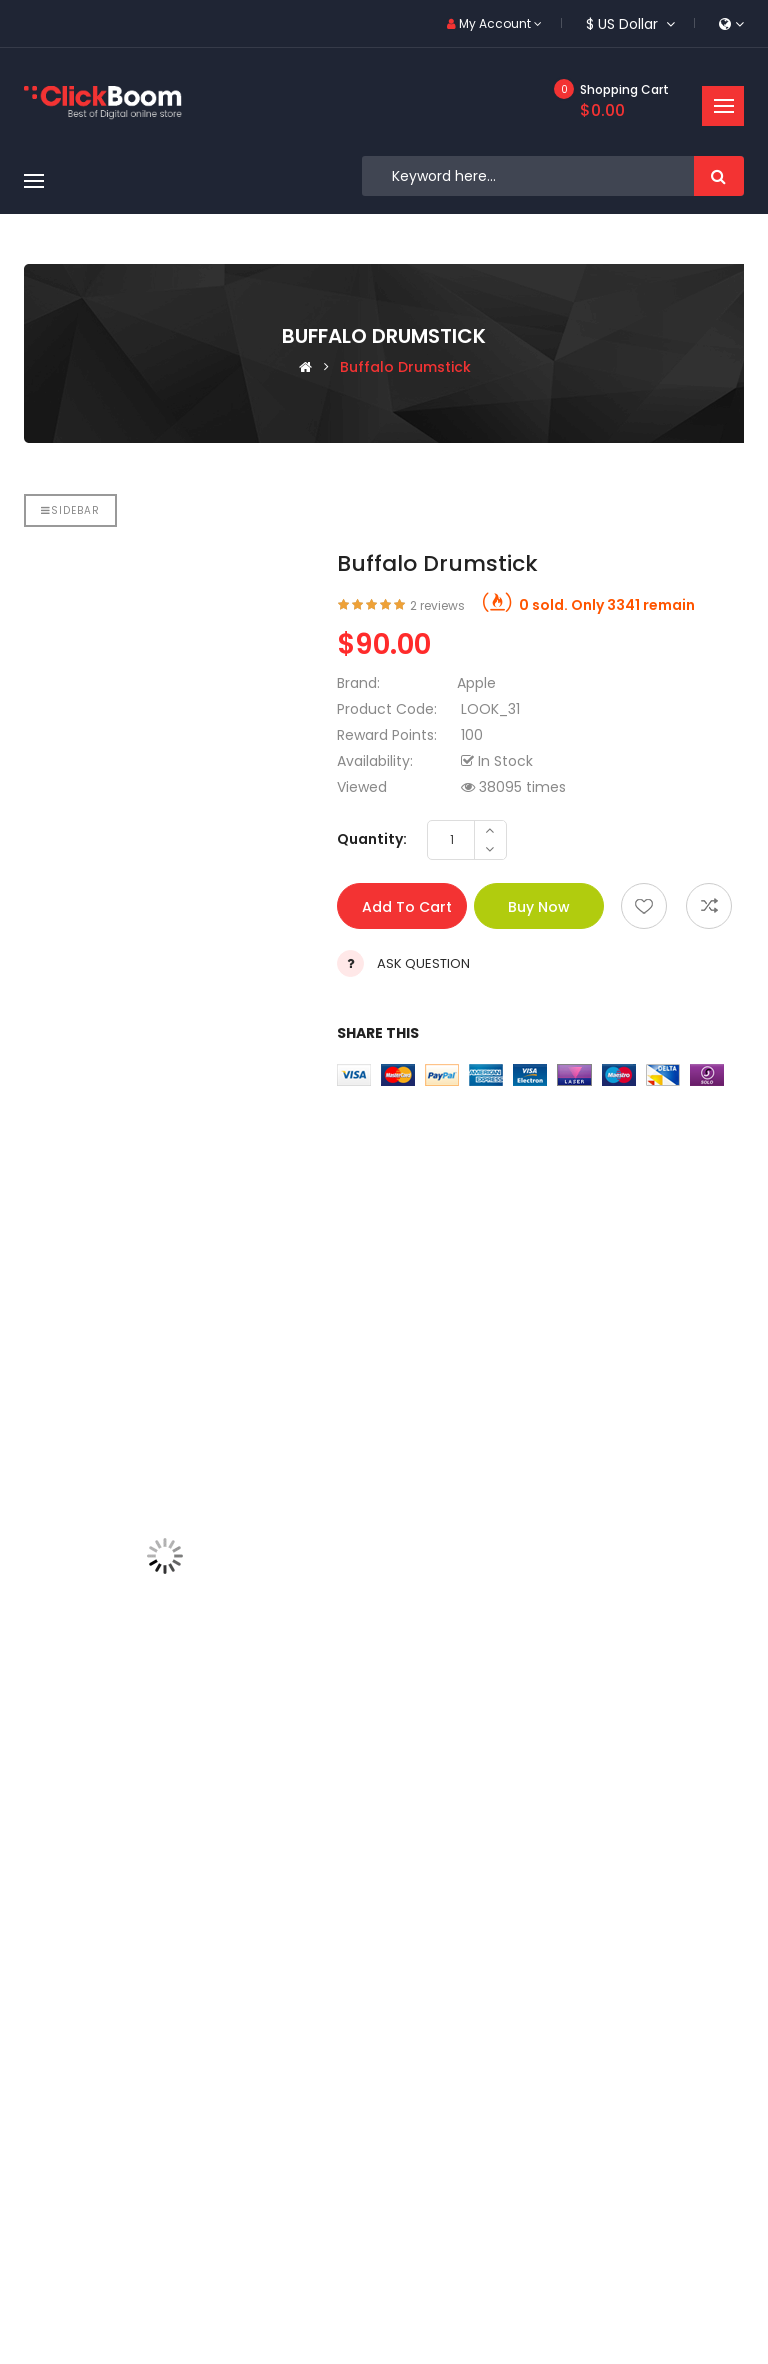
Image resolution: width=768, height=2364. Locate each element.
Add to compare (709, 906)
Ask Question (423, 963)
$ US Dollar (630, 24)
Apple (476, 683)
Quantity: (372, 839)
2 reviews (437, 605)
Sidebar (70, 510)
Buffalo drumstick (405, 367)
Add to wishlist (644, 906)
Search (719, 176)
